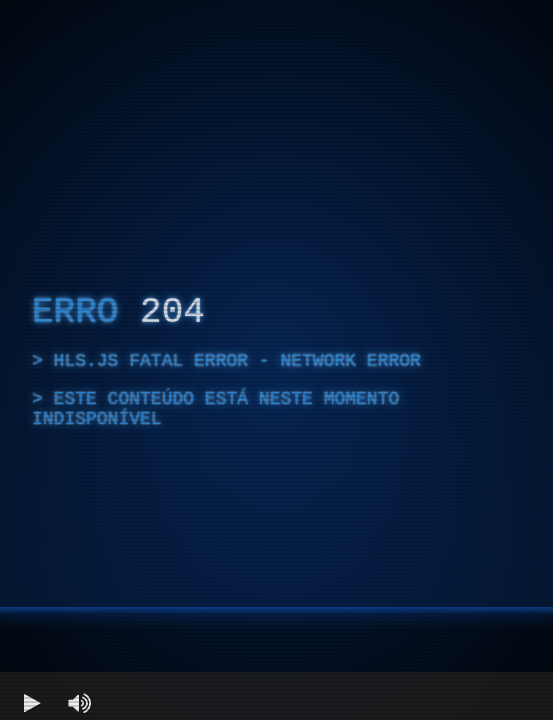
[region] (276, 360)
